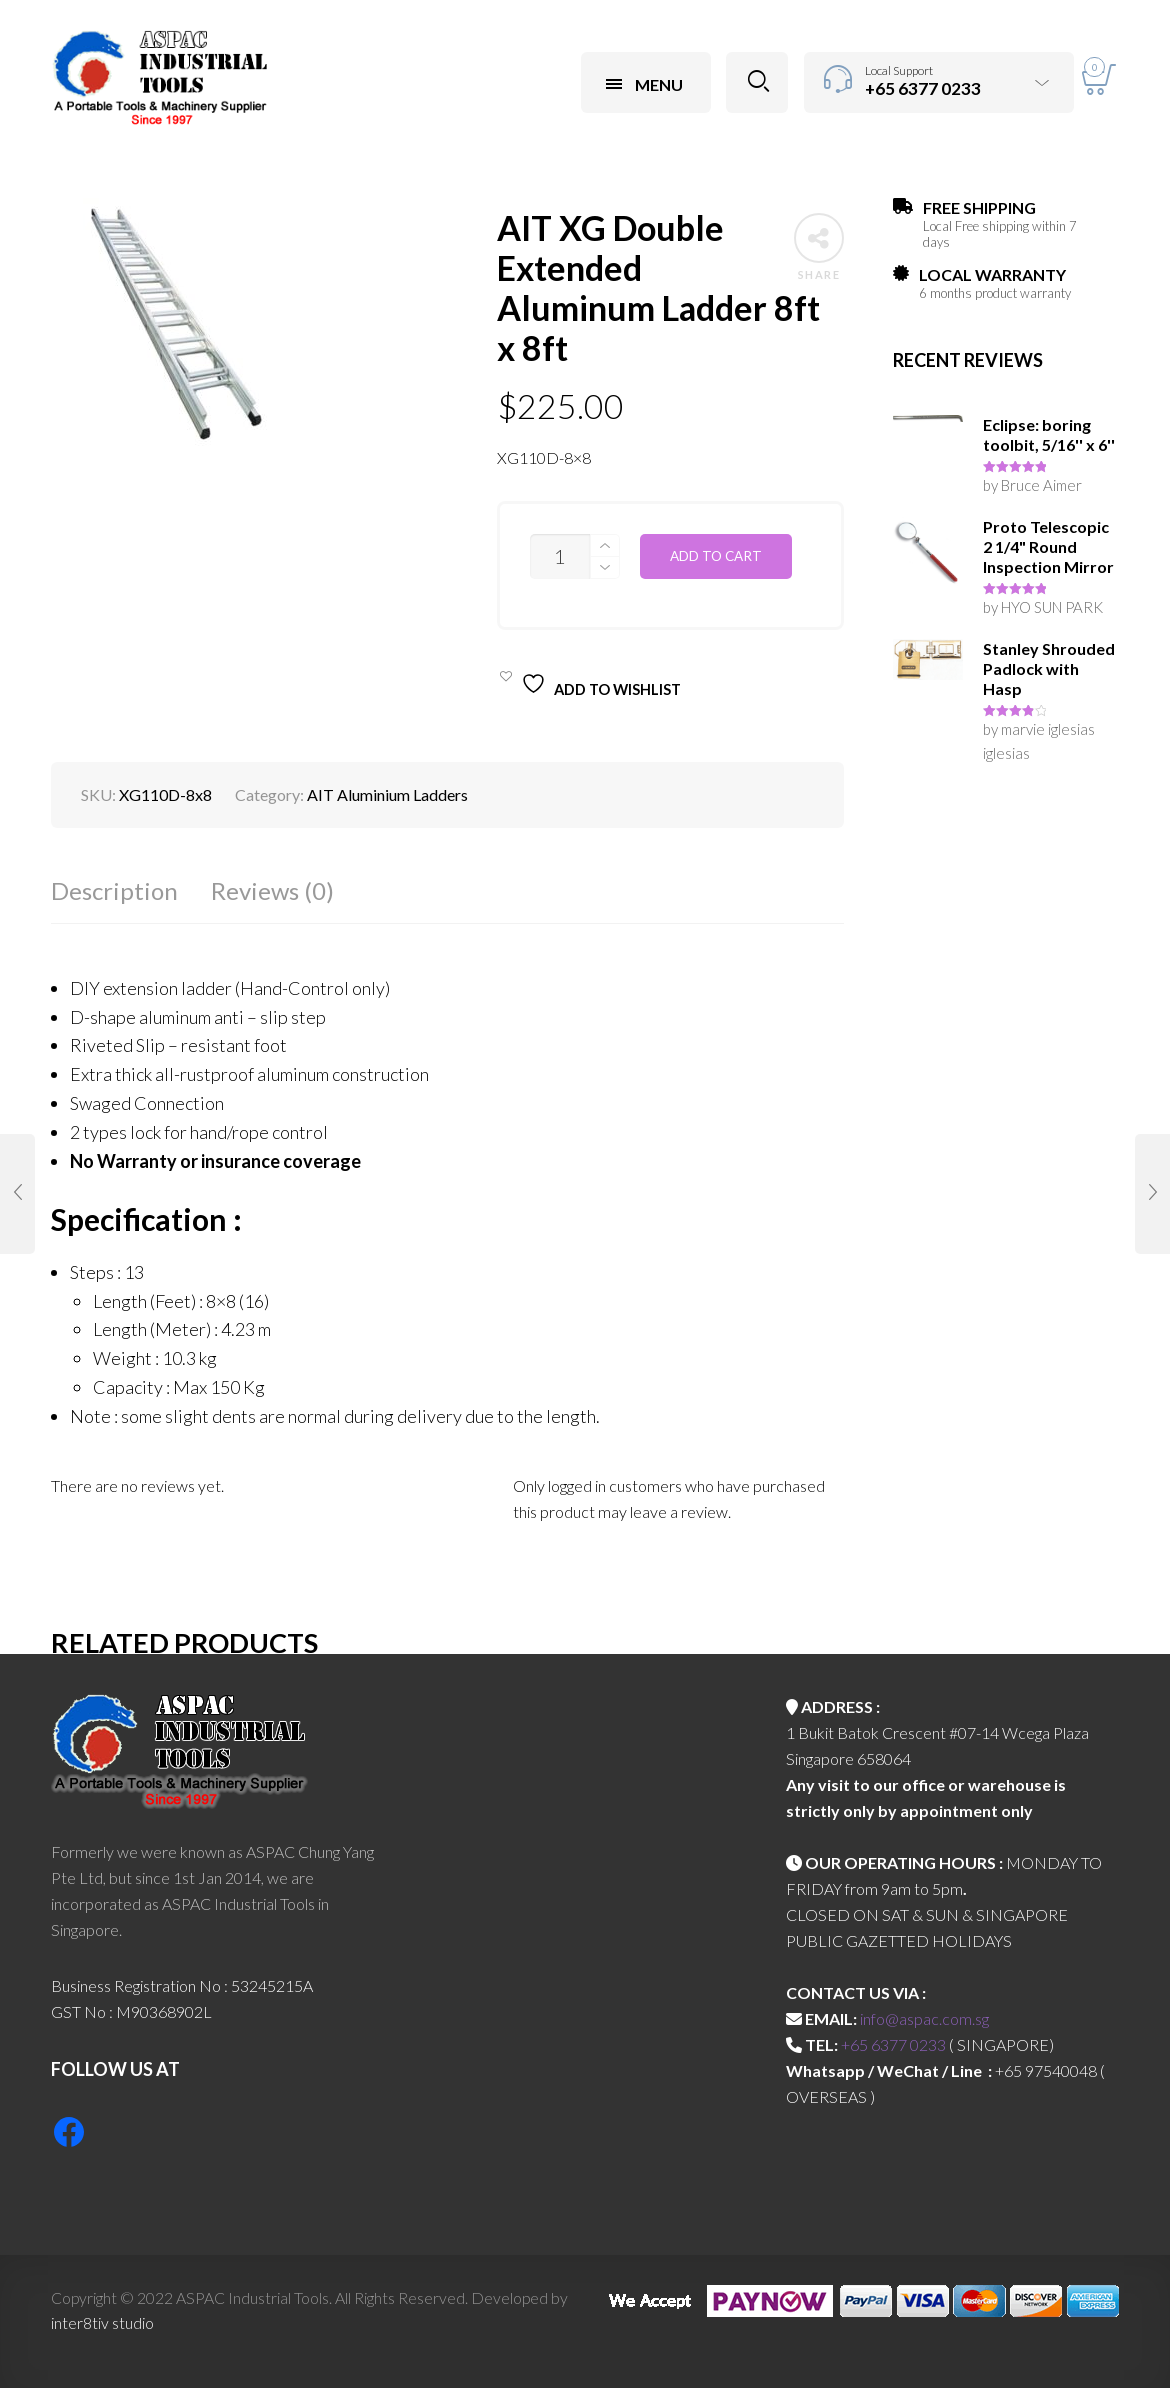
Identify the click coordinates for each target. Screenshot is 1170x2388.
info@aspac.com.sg (924, 2018)
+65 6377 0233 (893, 2044)
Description (114, 890)
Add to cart (716, 556)
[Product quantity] (560, 556)
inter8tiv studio (102, 2322)
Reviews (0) (272, 890)
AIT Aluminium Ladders (387, 794)
